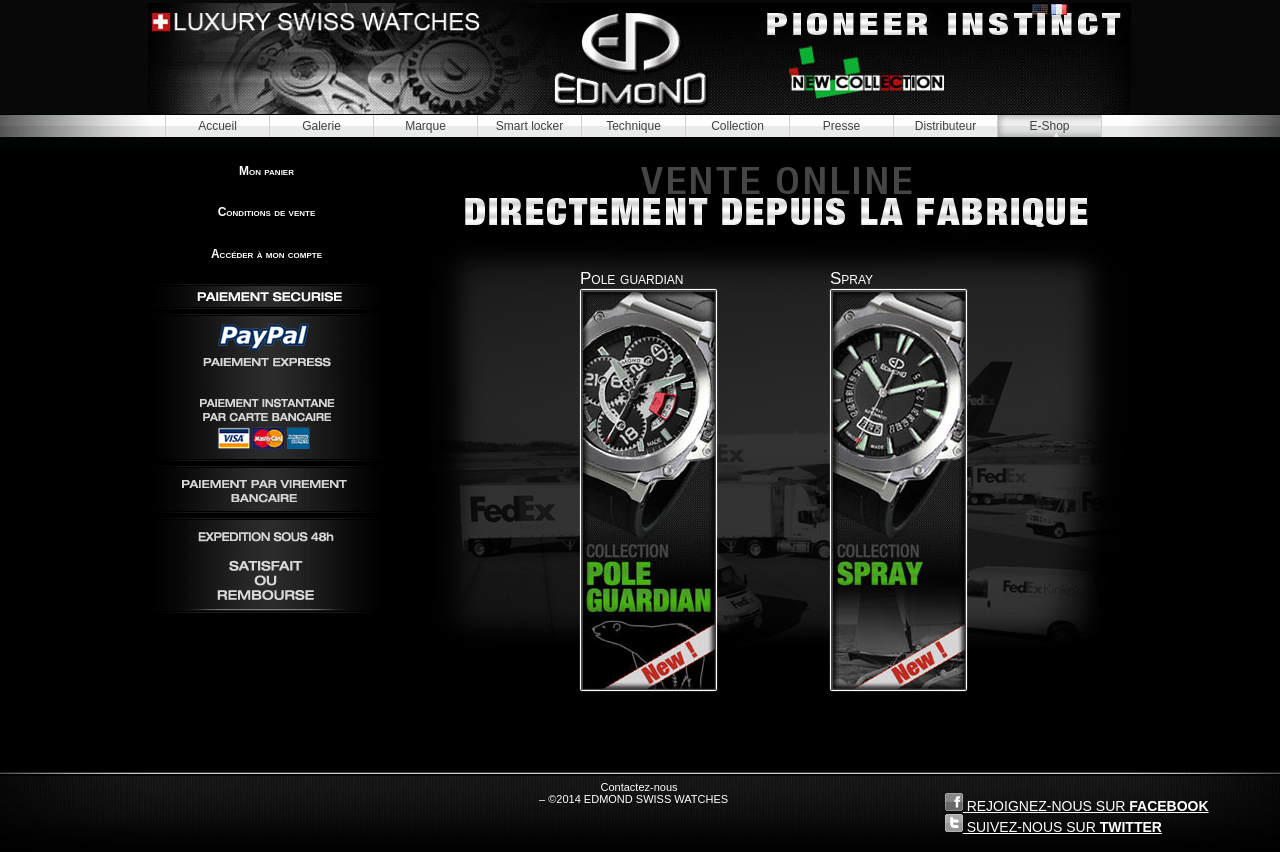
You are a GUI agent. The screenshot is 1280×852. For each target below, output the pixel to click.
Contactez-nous (638, 787)
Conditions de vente (267, 212)
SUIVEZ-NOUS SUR (1053, 824)
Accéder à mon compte (266, 254)
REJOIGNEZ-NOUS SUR (1077, 803)
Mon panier (266, 171)
